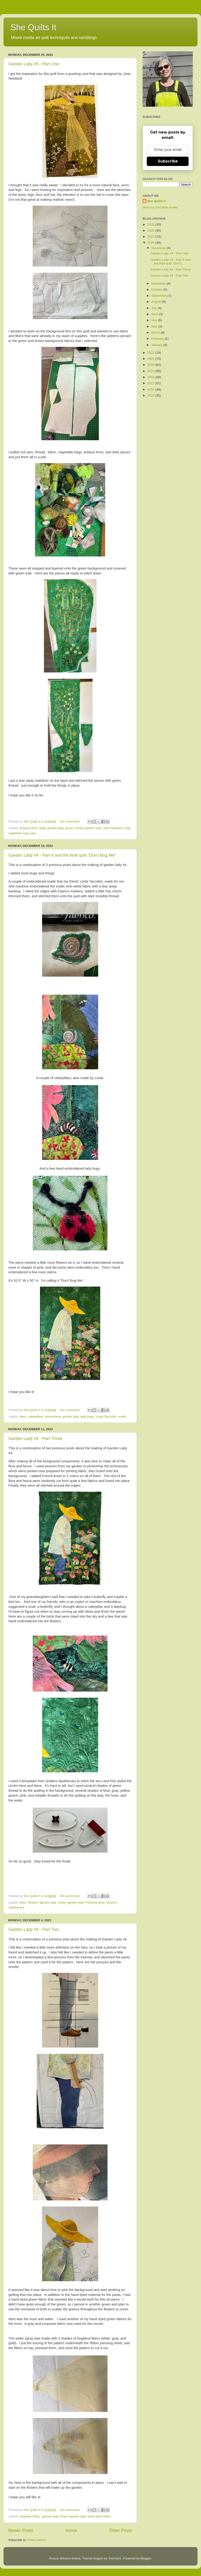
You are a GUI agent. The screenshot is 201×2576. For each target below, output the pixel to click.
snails (122, 1416)
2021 (151, 358)
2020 (151, 364)
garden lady (55, 828)
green (69, 828)
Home (71, 2530)
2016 (151, 389)
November (159, 283)
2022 (151, 352)
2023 (151, 242)
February (158, 338)
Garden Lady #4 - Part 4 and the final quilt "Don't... (170, 261)
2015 (151, 395)
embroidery (53, 1416)
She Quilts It (33, 27)
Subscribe (168, 161)
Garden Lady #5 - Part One (33, 64)
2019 (151, 371)
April (154, 326)
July (154, 308)
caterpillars (35, 1416)
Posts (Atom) (37, 2540)
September (159, 295)
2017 (151, 383)
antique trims (28, 828)
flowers (33, 1902)
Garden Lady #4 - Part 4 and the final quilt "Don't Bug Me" (62, 855)
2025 (151, 230)
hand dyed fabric (99, 2516)
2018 (151, 377)
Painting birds (95, 1902)
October (157, 289)
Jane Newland (113, 828)
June (155, 314)
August (156, 301)
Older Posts (120, 2530)
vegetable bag (18, 833)
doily (42, 828)
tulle (127, 828)
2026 (151, 224)
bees (22, 1416)
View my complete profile (160, 207)
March (156, 332)
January (157, 345)
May (154, 320)
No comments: (70, 821)
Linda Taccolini (106, 1416)
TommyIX (114, 2558)
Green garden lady (88, 828)
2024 (151, 236)
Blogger (145, 2558)
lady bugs (87, 1416)
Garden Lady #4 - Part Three (35, 1438)
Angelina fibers (29, 2516)
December (159, 248)
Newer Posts (20, 2530)
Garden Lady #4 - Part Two (33, 1929)
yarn (33, 833)
